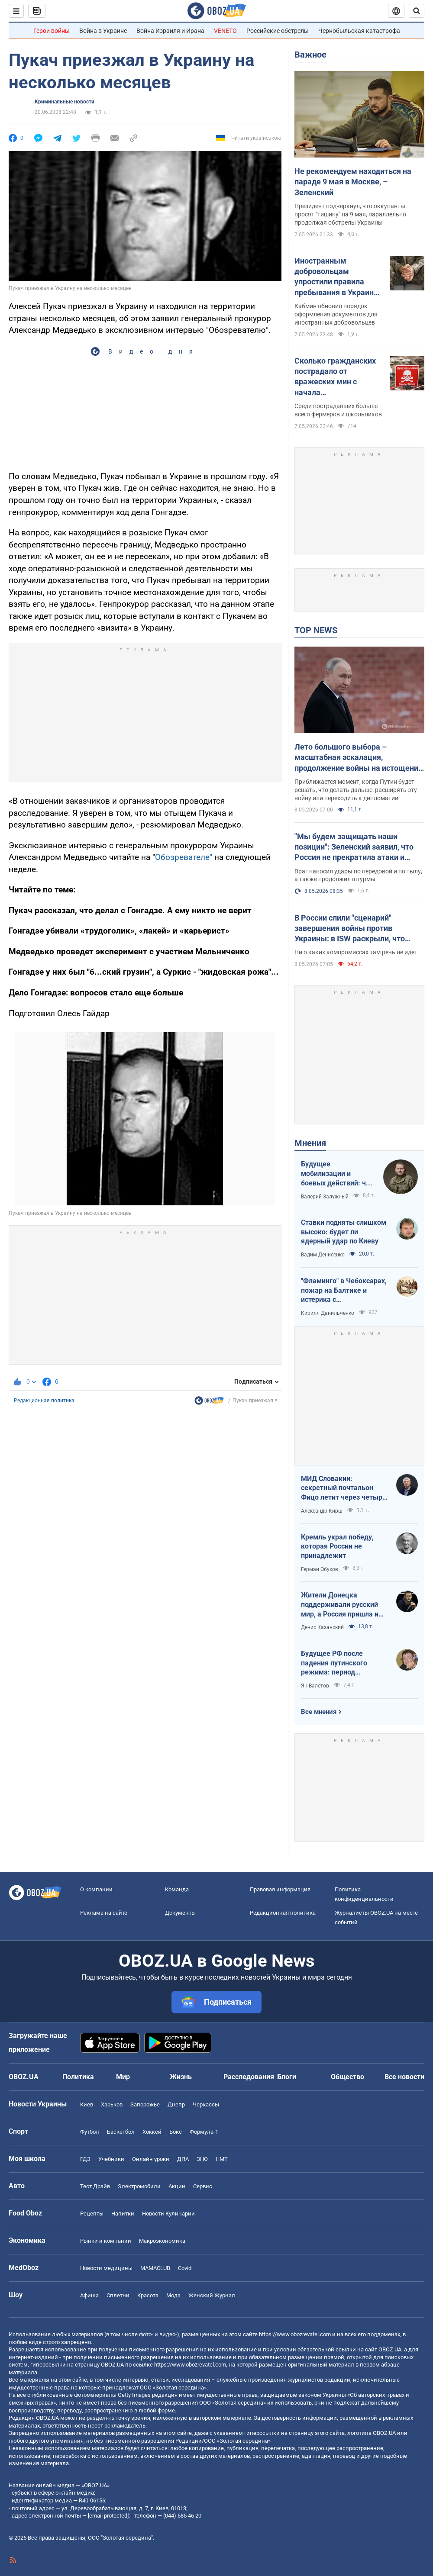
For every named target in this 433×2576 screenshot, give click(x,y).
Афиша (89, 2295)
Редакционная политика (44, 1400)
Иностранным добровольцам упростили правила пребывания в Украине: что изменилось (337, 277)
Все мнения (318, 1712)
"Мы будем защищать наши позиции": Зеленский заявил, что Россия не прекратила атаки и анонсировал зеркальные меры (354, 847)
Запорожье (145, 2104)
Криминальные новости (64, 102)
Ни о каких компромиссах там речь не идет (355, 952)
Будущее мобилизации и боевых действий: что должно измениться (337, 1174)
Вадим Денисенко (323, 1255)
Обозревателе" (183, 857)
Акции (176, 2186)
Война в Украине (103, 30)
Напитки (122, 2213)
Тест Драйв (95, 2186)
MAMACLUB (155, 2268)
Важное (310, 54)
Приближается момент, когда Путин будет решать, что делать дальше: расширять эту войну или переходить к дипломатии (355, 790)
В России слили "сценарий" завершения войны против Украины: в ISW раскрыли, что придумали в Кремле (349, 928)
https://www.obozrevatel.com (295, 2334)
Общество (347, 2077)
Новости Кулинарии (168, 2213)
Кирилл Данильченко (327, 1313)
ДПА (183, 2159)
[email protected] (108, 2515)
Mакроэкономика (162, 2241)
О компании (96, 1889)
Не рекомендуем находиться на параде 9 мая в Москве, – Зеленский (352, 182)
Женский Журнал (211, 2295)
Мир (123, 2077)
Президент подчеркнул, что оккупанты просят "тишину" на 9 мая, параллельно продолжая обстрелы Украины (350, 214)
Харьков (112, 2104)
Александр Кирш (322, 1511)
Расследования (248, 2077)
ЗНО (202, 2159)
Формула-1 (204, 2131)
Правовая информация (280, 1889)
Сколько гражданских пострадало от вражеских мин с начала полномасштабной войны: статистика (335, 377)
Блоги (286, 2077)
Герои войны (51, 30)
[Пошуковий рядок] (416, 10)
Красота (147, 2295)
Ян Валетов (315, 1686)
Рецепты (91, 2213)
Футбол (89, 2131)
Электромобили (139, 2186)
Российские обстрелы (277, 30)
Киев (86, 2104)
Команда (177, 1889)
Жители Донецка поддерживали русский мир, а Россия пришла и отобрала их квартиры (339, 1605)
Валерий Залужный (325, 1197)
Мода (173, 2295)
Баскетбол (121, 2131)
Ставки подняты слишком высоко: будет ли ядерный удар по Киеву (343, 1231)
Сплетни (118, 2295)
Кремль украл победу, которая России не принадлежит (337, 1546)
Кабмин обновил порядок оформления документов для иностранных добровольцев (336, 314)
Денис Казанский (322, 1627)
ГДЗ (85, 2159)
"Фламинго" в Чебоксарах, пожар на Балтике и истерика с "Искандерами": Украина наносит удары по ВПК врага (344, 1290)
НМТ (222, 2159)
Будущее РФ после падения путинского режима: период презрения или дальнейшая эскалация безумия (339, 1663)
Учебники (111, 2159)
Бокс (175, 2131)
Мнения (310, 1143)
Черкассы (206, 2104)
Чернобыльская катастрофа (359, 30)
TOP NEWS (315, 630)
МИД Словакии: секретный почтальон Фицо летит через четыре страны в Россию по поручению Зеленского (343, 1488)
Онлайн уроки (150, 2159)
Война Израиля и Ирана (170, 30)
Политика (78, 2077)
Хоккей (152, 2131)
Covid (184, 2268)
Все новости (404, 2077)
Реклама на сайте (103, 1912)
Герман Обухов (319, 1569)
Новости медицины (106, 2268)
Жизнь (181, 2077)
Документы (180, 1912)
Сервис (202, 2186)
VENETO (225, 30)
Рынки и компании (105, 2241)
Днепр (176, 2104)
